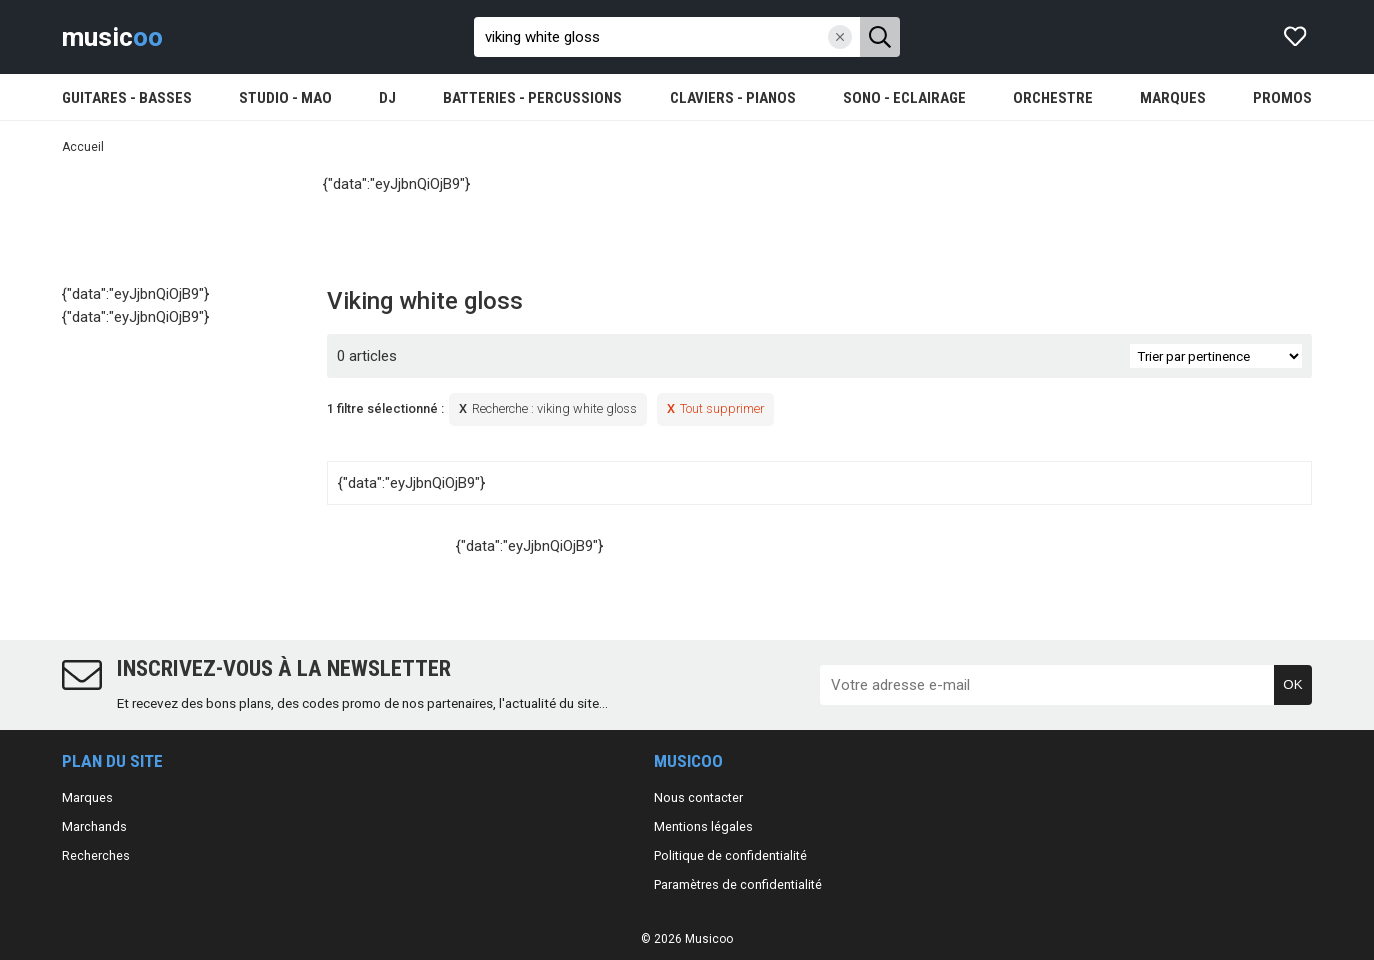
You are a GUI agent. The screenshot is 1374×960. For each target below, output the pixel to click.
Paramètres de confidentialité (738, 884)
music (112, 37)
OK (1292, 684)
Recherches (96, 855)
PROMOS (1282, 98)
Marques (87, 797)
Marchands (94, 826)
